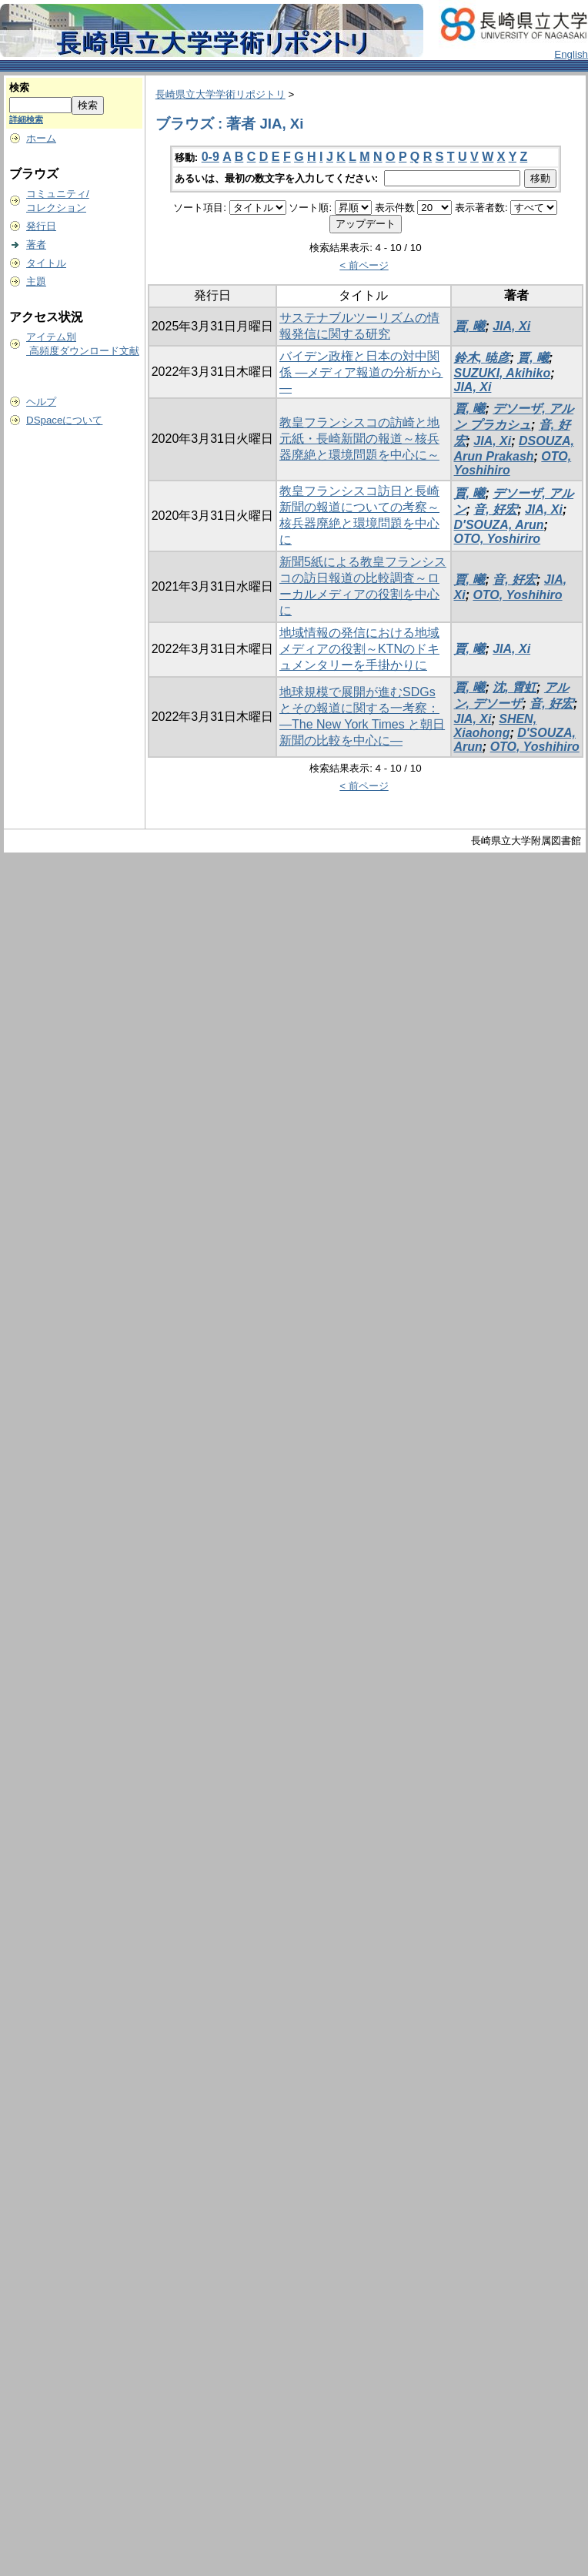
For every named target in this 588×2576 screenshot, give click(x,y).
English (571, 54)
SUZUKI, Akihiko (502, 373)
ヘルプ (41, 401)
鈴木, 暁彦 (482, 357)
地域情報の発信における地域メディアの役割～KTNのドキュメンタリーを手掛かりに (359, 649)
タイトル (46, 263)
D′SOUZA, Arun (499, 524)
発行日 (41, 226)
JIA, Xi (511, 326)
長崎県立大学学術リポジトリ (220, 94)
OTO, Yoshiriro (497, 538)
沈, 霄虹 (514, 687)
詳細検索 (26, 119)
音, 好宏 (495, 509)
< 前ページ (364, 265)
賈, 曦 (470, 326)
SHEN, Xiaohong (495, 725)
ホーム (41, 138)
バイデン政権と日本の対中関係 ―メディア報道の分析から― (361, 372)
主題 (36, 281)
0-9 (210, 156)
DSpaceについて (64, 420)
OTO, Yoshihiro (517, 594)
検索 (19, 87)
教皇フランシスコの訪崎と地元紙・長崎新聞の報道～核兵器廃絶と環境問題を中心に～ (359, 438)
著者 (36, 244)
